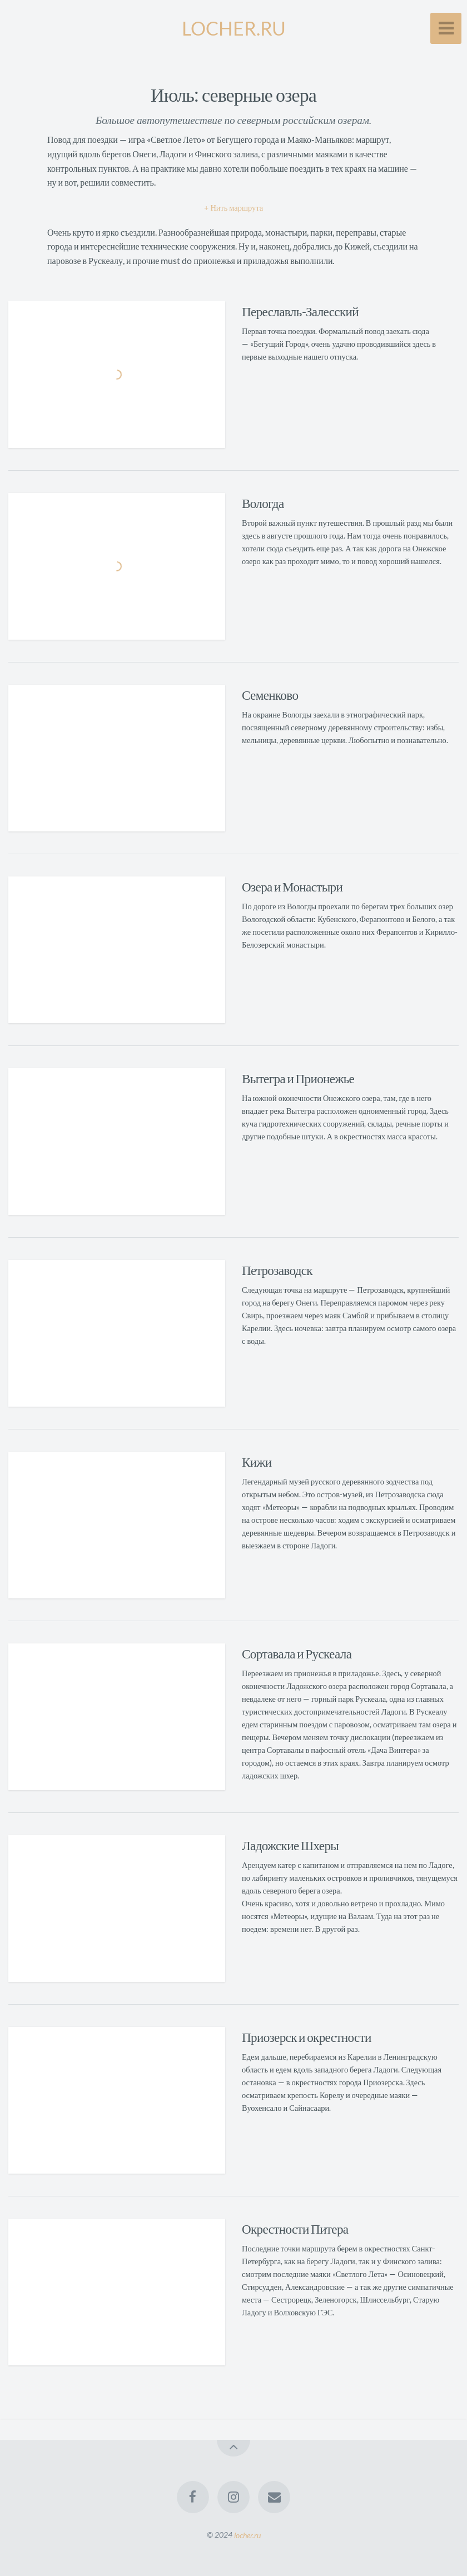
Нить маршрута (236, 207)
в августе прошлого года (302, 535)
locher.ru (247, 2534)
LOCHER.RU (234, 28)
